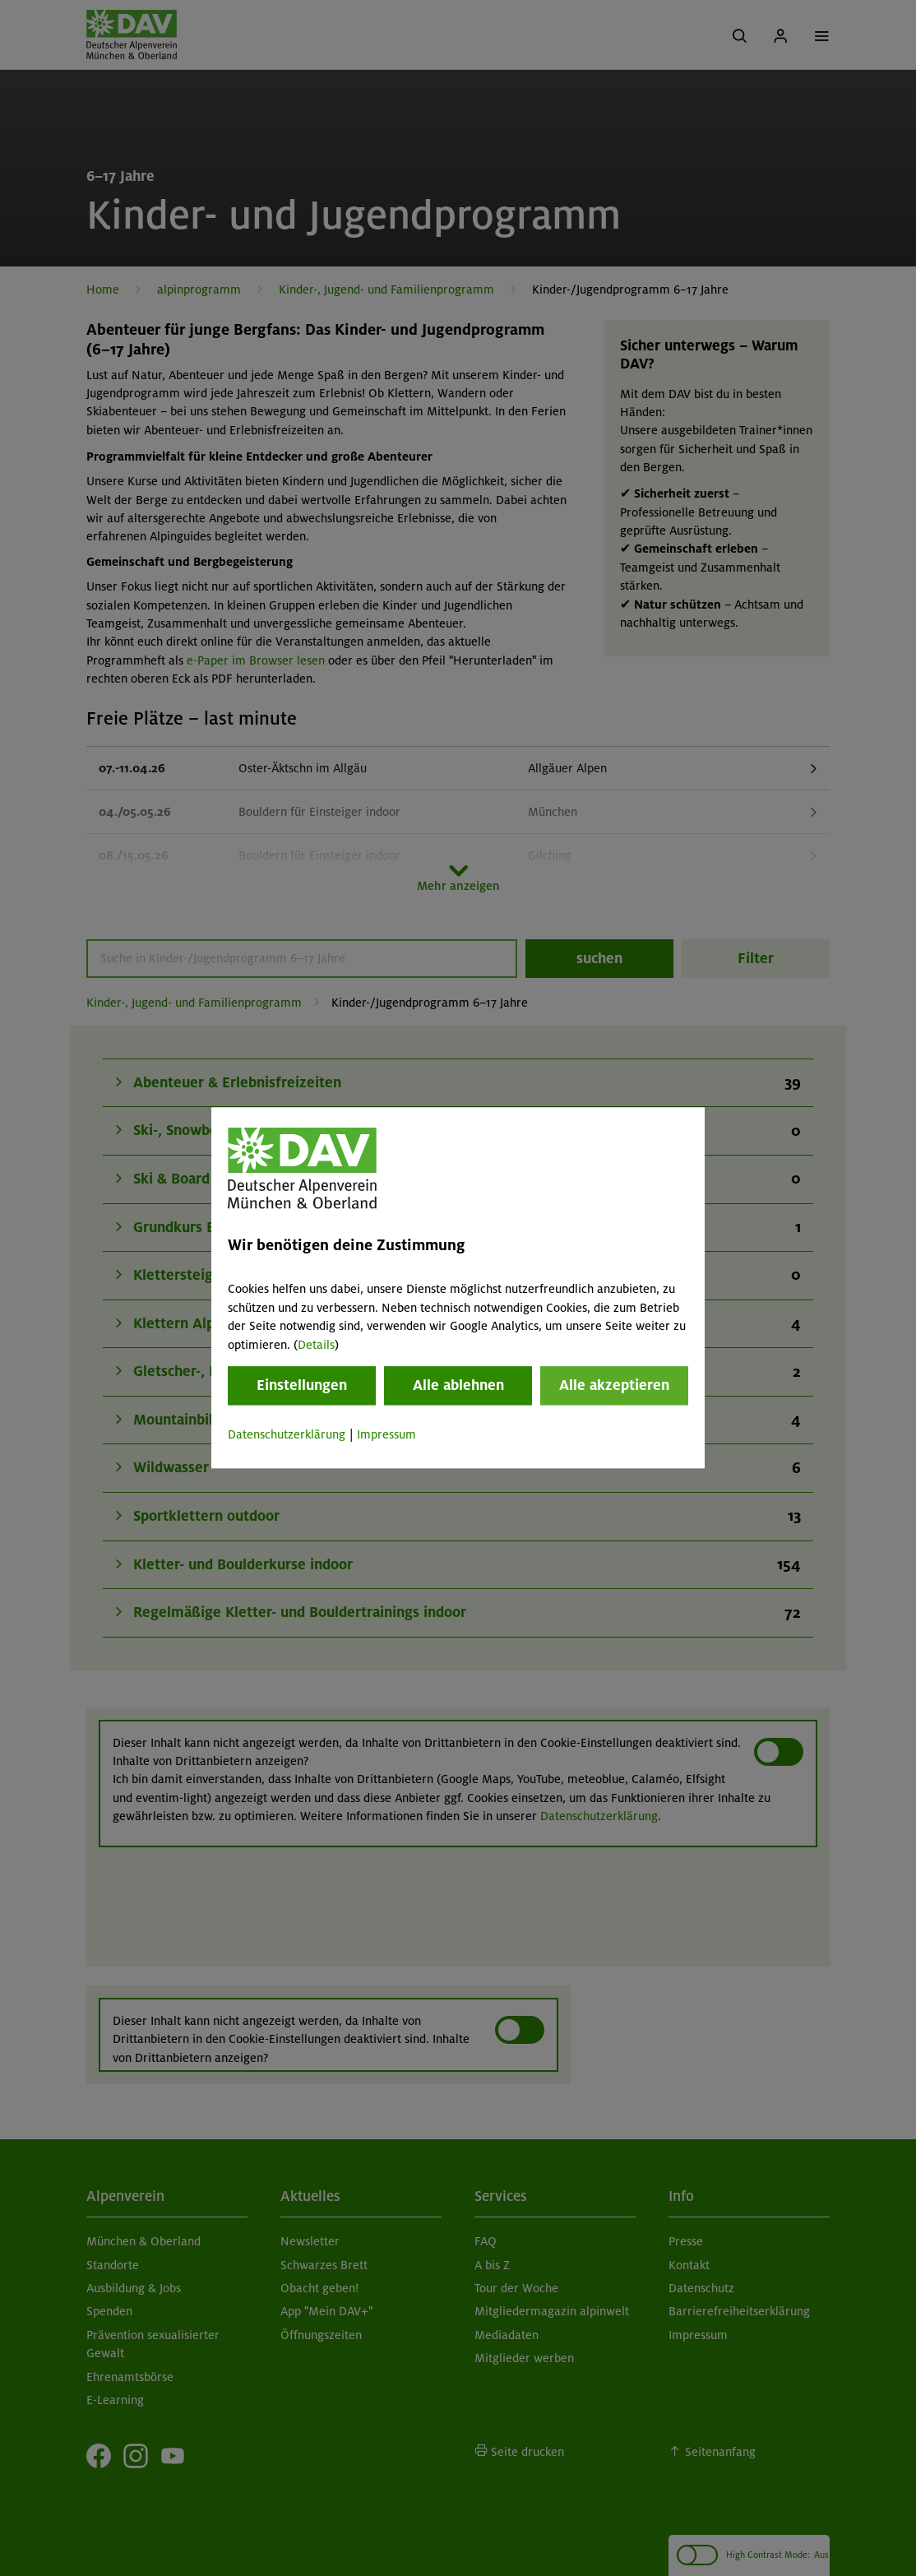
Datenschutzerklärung (286, 1434)
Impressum (386, 1434)
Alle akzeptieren (614, 1385)
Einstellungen (302, 1385)
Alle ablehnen (458, 1385)
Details (316, 1344)
